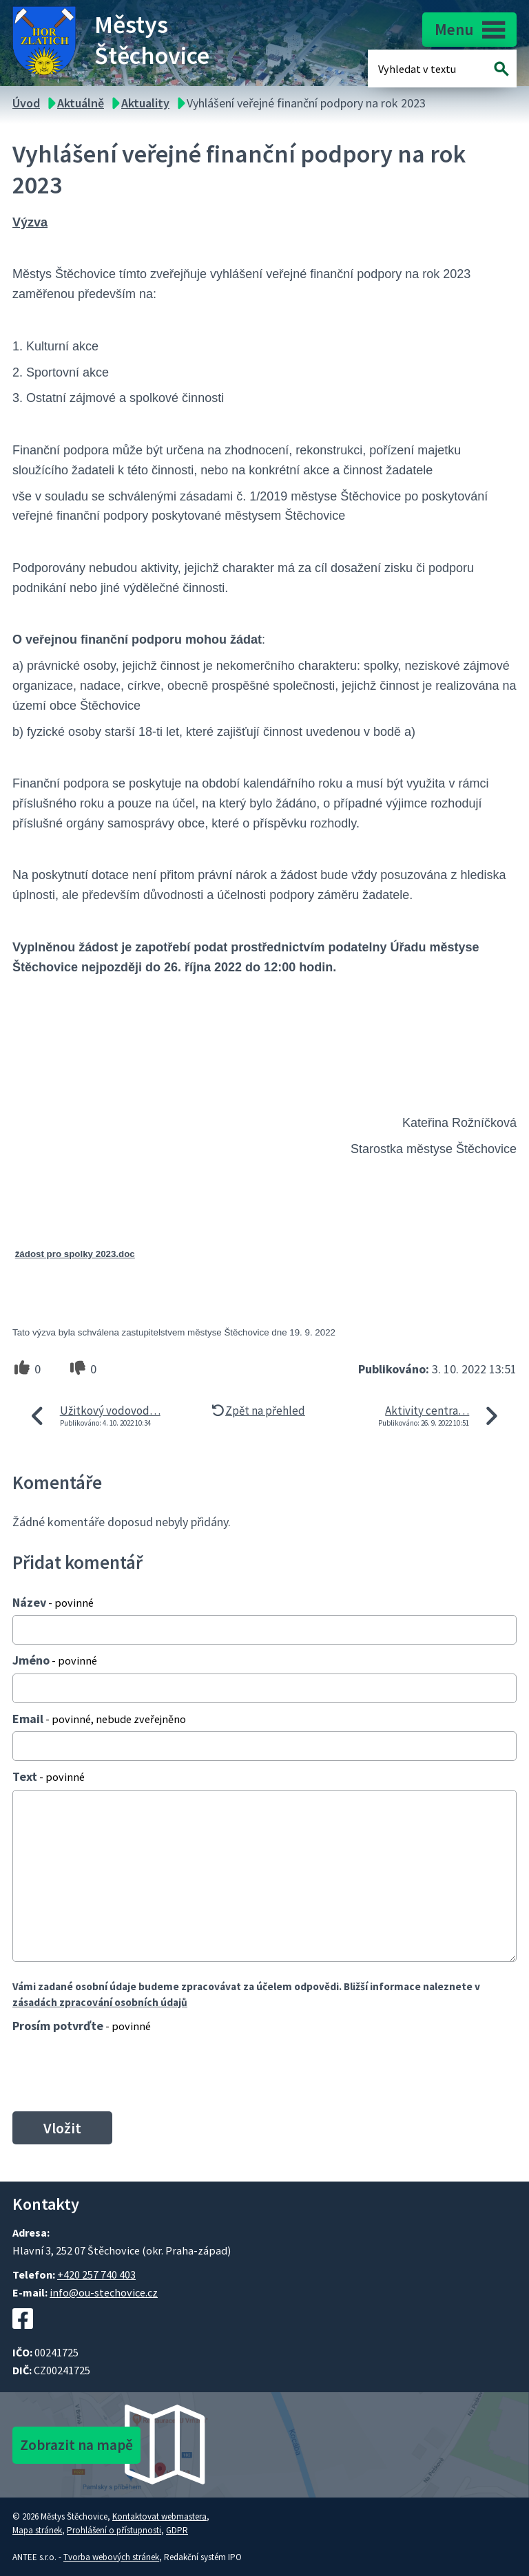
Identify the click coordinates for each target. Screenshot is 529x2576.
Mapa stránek (37, 2530)
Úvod (26, 103)
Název (53, 1602)
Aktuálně (80, 103)
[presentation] (112, 2072)
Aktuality (145, 103)
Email (99, 1719)
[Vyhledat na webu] (502, 68)
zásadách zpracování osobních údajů (99, 2002)
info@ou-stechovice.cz (104, 2292)
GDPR (177, 2530)
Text (48, 1776)
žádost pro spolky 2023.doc (75, 1254)
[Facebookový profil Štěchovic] (22, 2336)
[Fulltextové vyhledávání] (423, 68)
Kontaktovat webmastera (159, 2516)
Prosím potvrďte (81, 2026)
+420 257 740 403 (96, 2274)
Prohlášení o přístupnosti (114, 2530)
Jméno (54, 1660)
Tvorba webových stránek (111, 2557)
